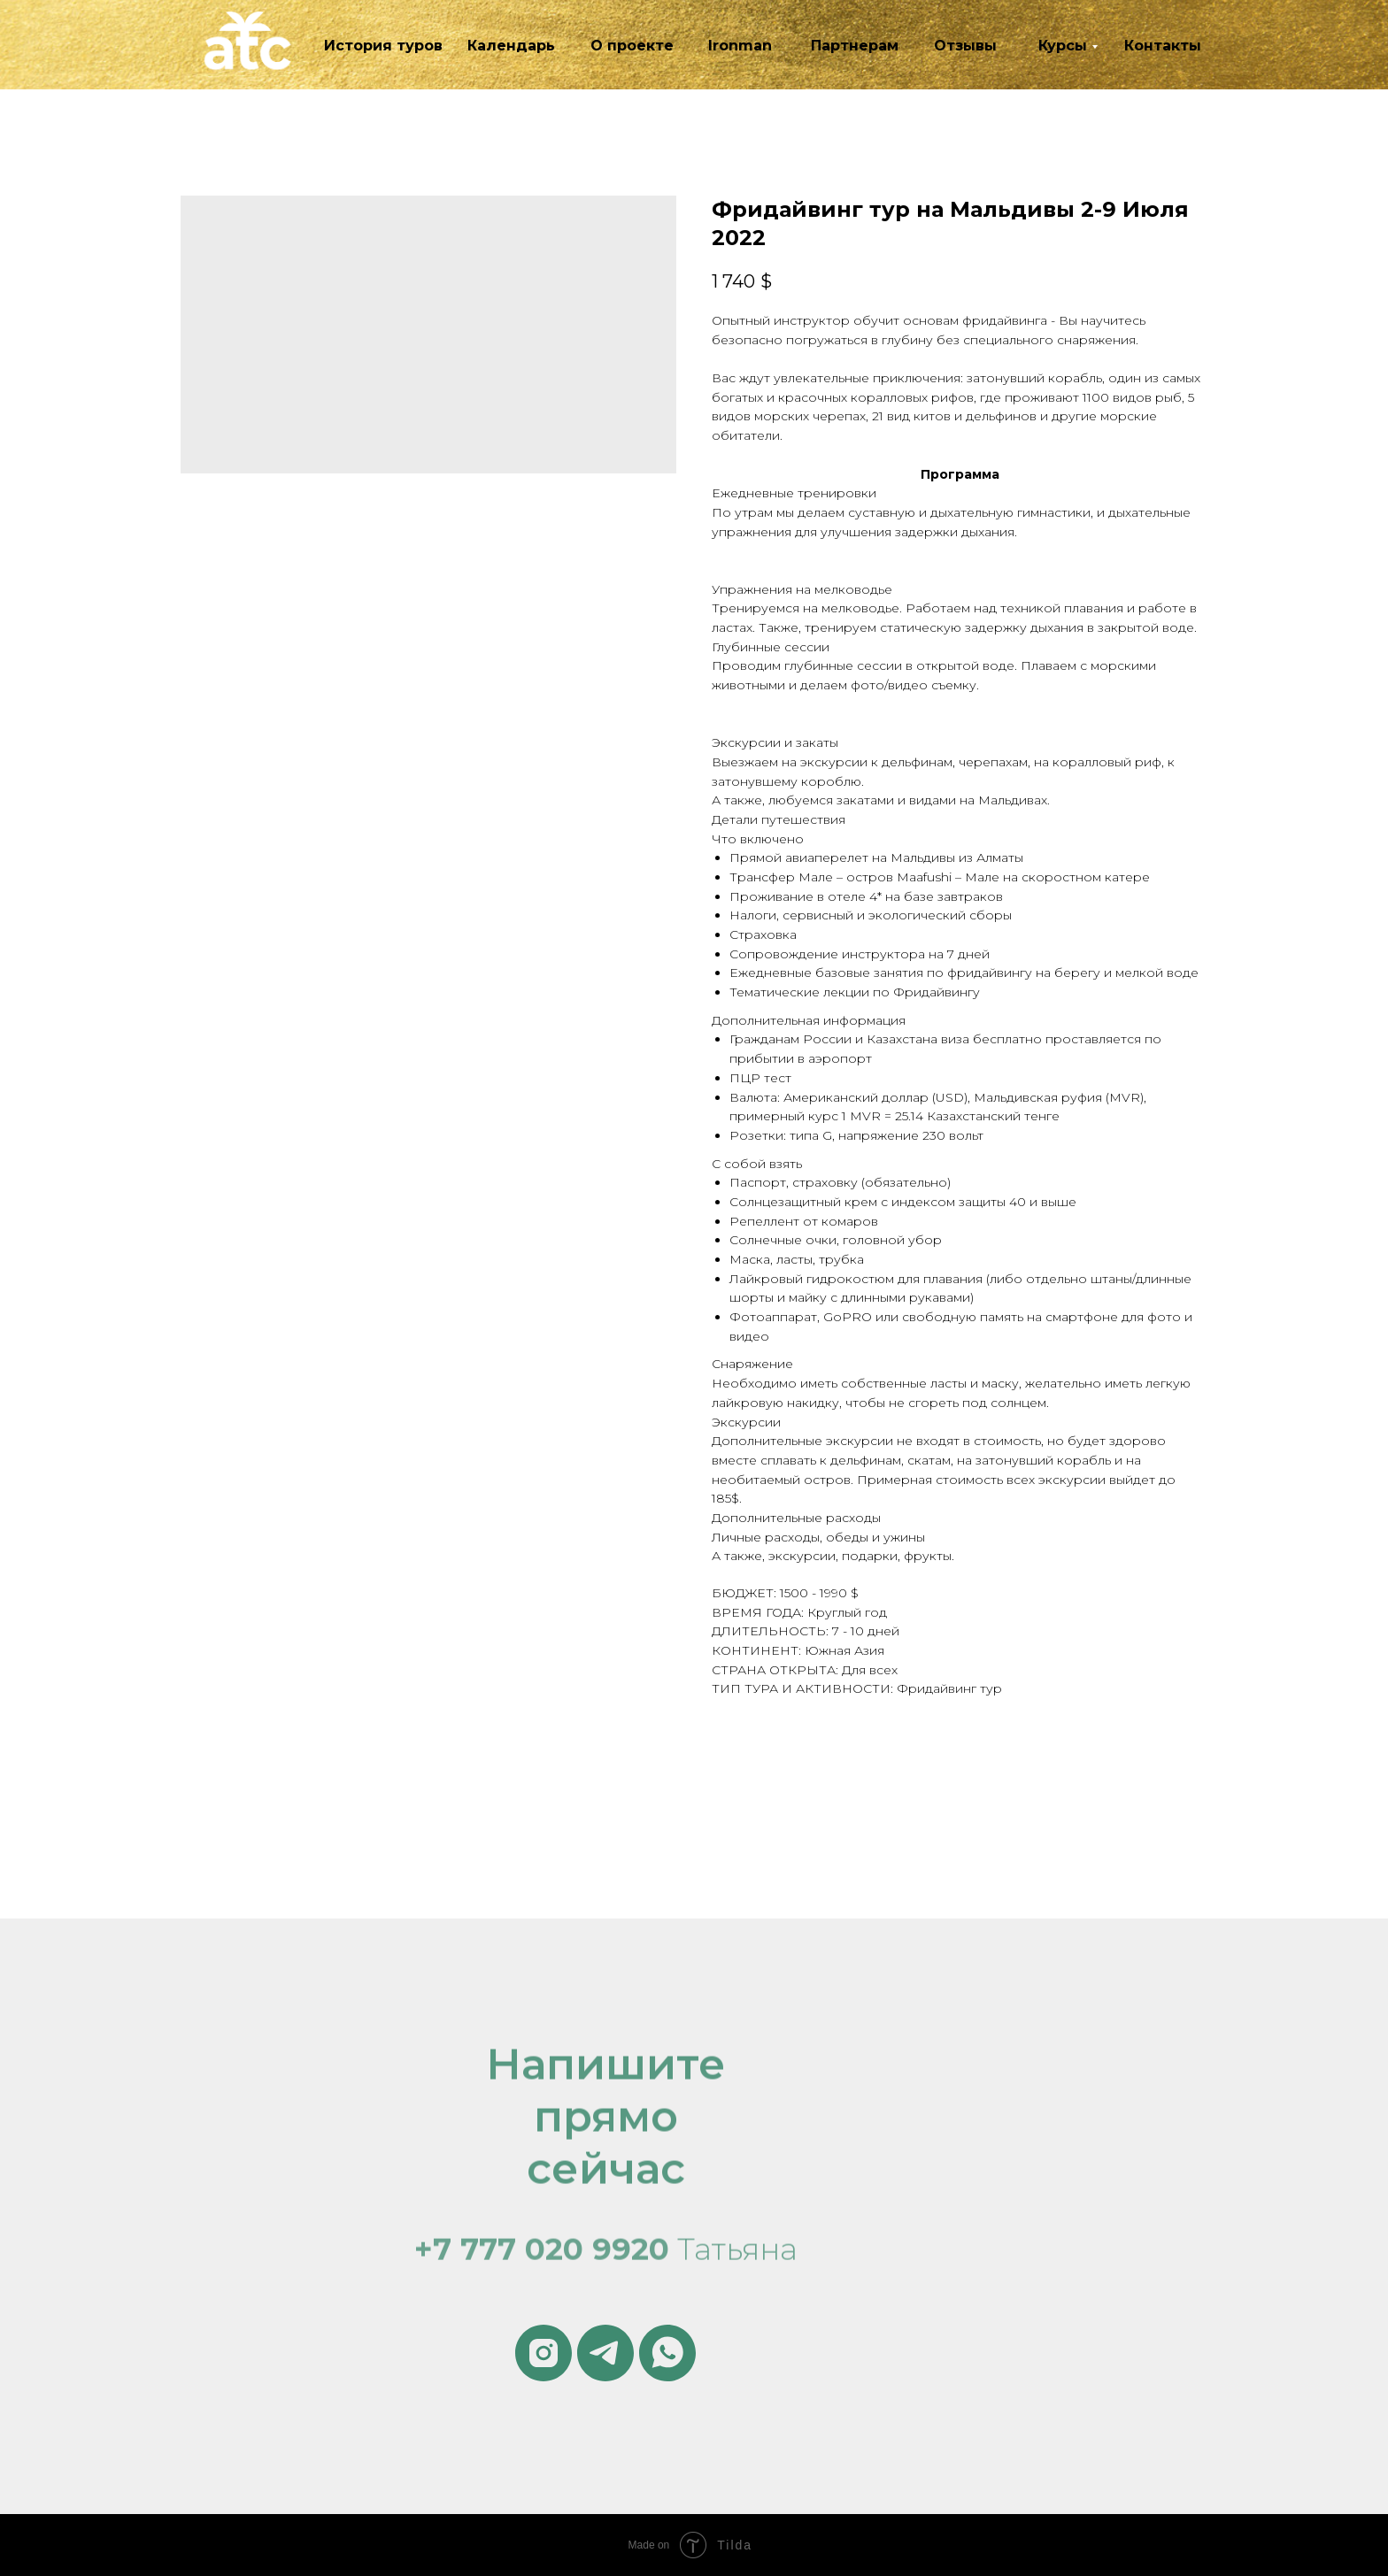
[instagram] (543, 2353)
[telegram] (605, 2353)
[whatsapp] (667, 2353)
